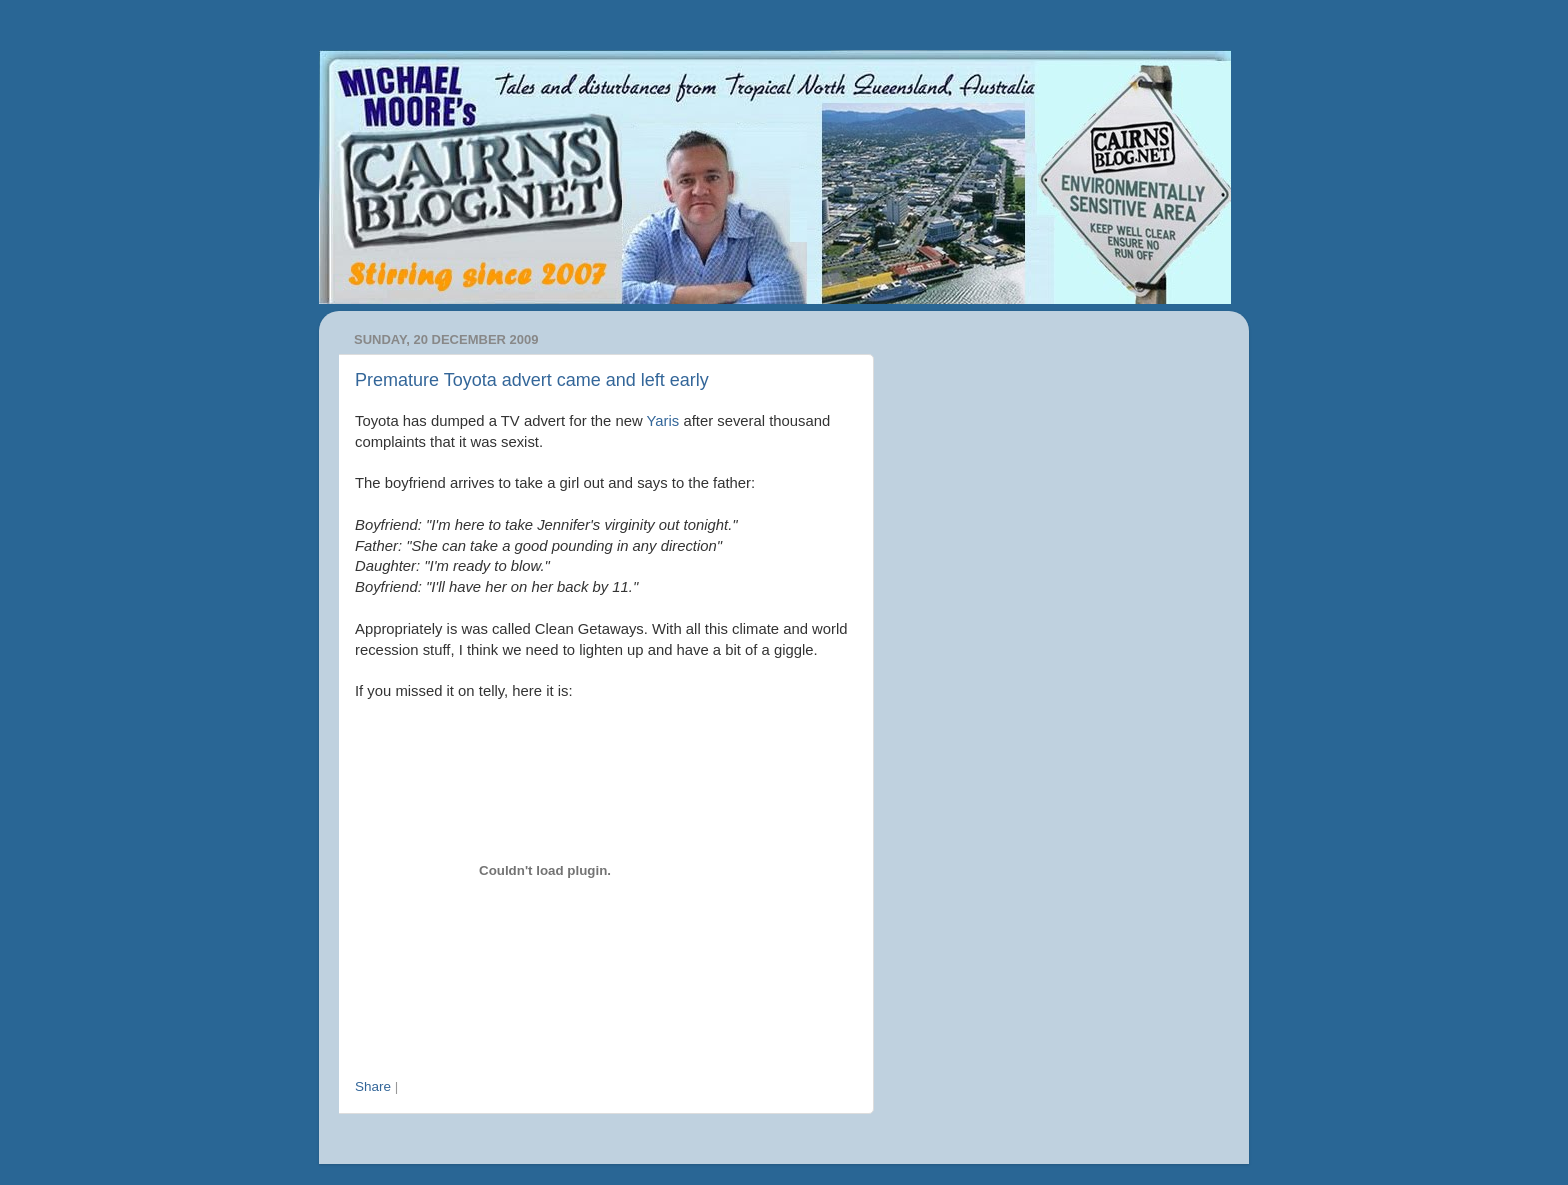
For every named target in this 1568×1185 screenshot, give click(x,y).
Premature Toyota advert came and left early (532, 380)
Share (373, 1086)
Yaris (663, 421)
